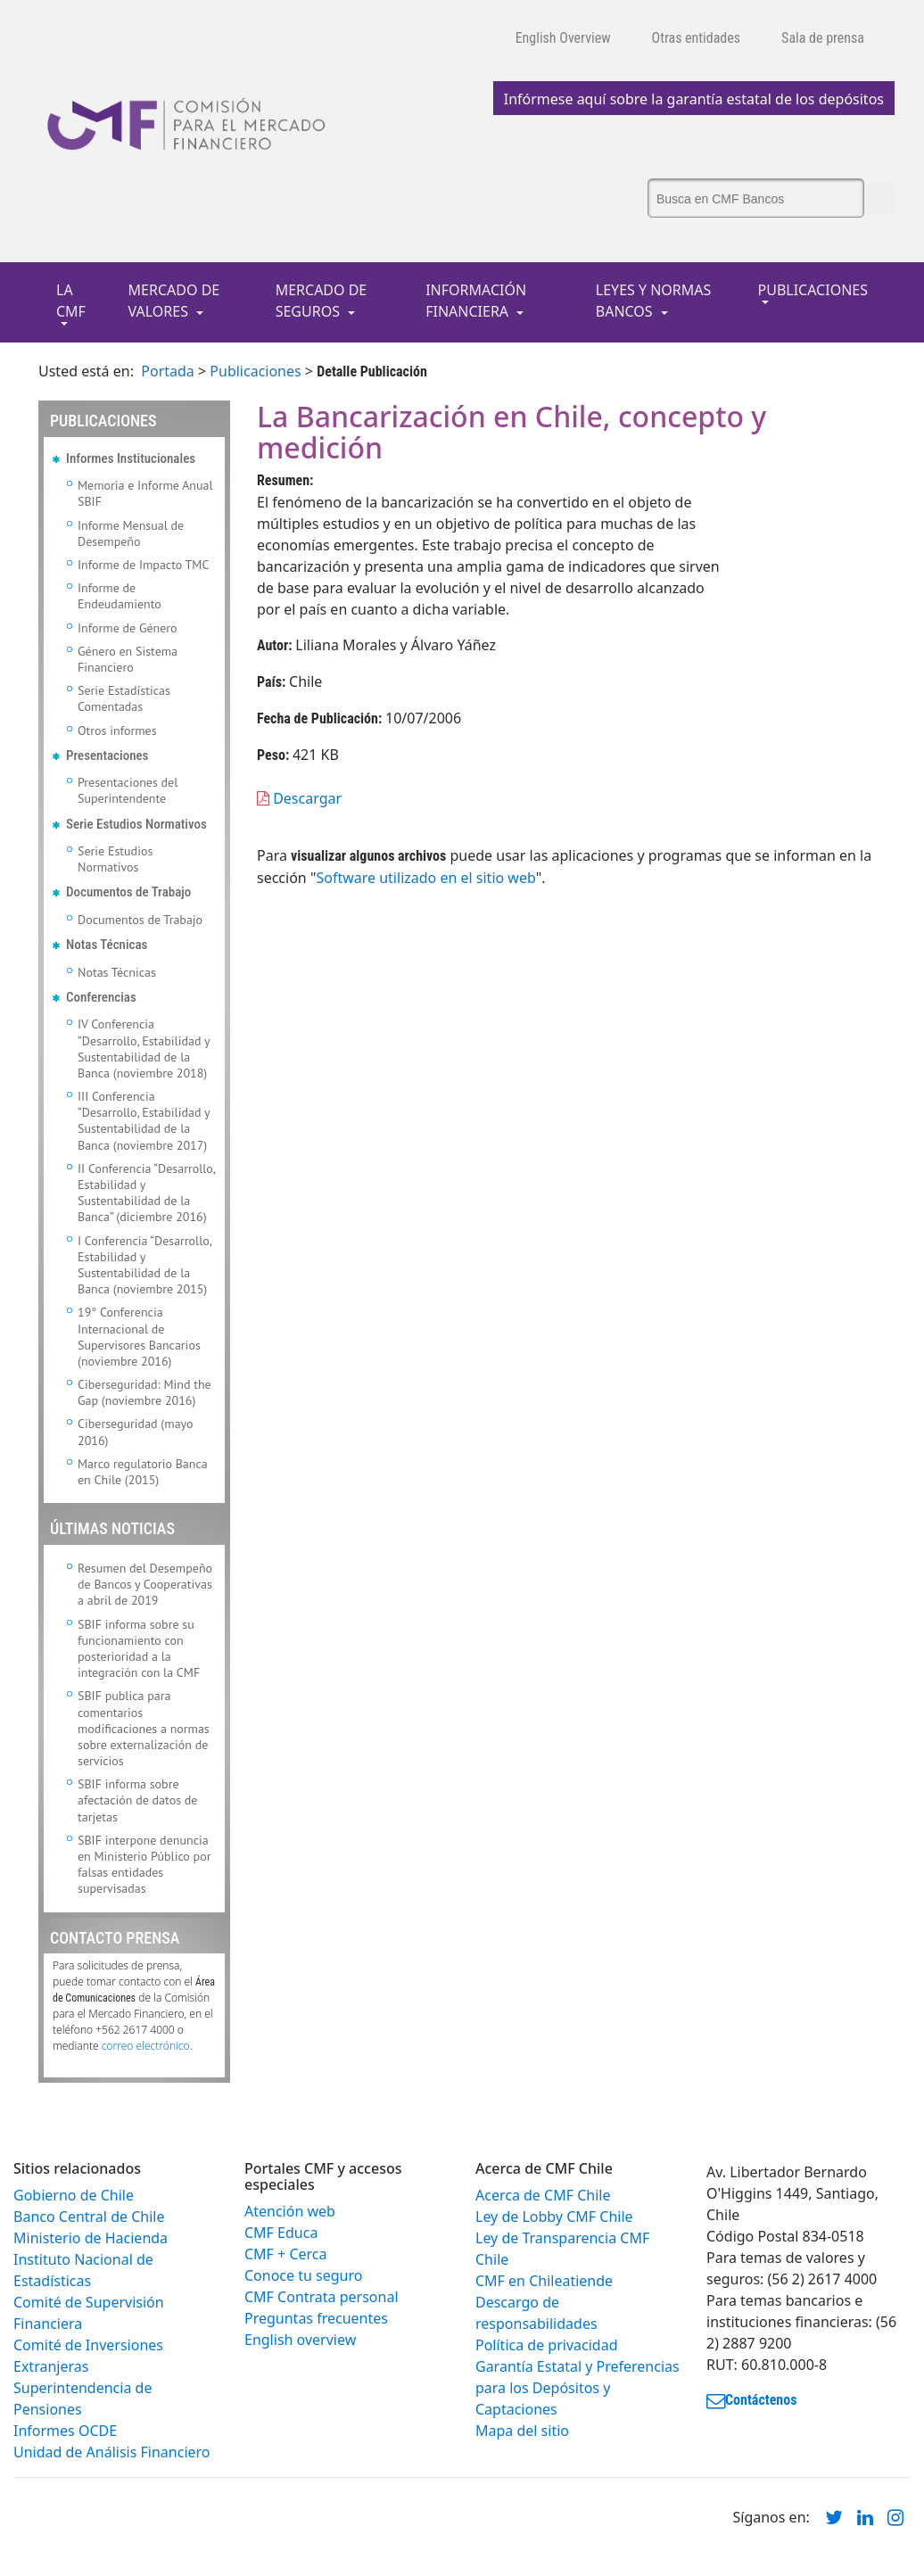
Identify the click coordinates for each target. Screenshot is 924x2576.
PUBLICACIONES (813, 290)
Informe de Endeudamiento (119, 596)
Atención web (289, 2211)
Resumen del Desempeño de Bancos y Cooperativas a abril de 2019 (145, 1584)
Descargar (299, 798)
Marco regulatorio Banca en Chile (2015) (143, 1472)
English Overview (563, 37)
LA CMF (71, 300)
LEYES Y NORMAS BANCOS (654, 300)
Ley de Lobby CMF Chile (554, 2216)
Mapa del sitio (522, 2430)
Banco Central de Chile (88, 2216)
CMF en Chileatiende (544, 2281)
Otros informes (117, 730)
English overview (300, 2339)
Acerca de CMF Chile (542, 2195)
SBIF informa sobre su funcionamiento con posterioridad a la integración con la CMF (139, 1648)
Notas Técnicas (117, 972)
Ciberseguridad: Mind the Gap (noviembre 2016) (144, 1392)
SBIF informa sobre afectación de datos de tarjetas (137, 1800)
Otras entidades (696, 37)
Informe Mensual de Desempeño (131, 533)
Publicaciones (255, 371)
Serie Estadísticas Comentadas (124, 698)
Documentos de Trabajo (140, 920)
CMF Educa (281, 2232)
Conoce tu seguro (303, 2275)
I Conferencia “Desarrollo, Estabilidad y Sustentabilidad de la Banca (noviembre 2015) (144, 1265)
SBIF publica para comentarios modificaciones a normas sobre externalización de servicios (144, 1728)
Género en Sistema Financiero (127, 659)
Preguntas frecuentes (316, 2318)
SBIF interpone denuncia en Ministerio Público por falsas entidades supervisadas (144, 1864)
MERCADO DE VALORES (174, 300)
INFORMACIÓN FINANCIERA (475, 300)
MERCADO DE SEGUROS (321, 300)
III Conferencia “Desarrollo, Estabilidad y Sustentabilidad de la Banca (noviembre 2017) (144, 1120)
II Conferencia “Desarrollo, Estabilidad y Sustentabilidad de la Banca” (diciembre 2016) (146, 1193)
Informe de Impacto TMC (143, 565)
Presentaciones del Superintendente (127, 790)
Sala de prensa (822, 37)
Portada (167, 371)
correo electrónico (146, 2045)
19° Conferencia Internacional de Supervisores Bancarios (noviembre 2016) (139, 1336)
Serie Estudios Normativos (115, 859)
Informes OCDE (65, 2430)
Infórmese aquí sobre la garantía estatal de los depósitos (694, 99)
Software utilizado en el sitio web (425, 878)
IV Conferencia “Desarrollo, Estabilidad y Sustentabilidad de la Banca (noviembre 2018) (144, 1048)
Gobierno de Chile (73, 2195)
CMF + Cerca (285, 2254)
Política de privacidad (546, 2345)
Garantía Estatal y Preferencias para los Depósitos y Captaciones (577, 2388)
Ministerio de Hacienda (90, 2238)
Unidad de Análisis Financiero (111, 2452)
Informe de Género (127, 628)
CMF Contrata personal (321, 2297)
